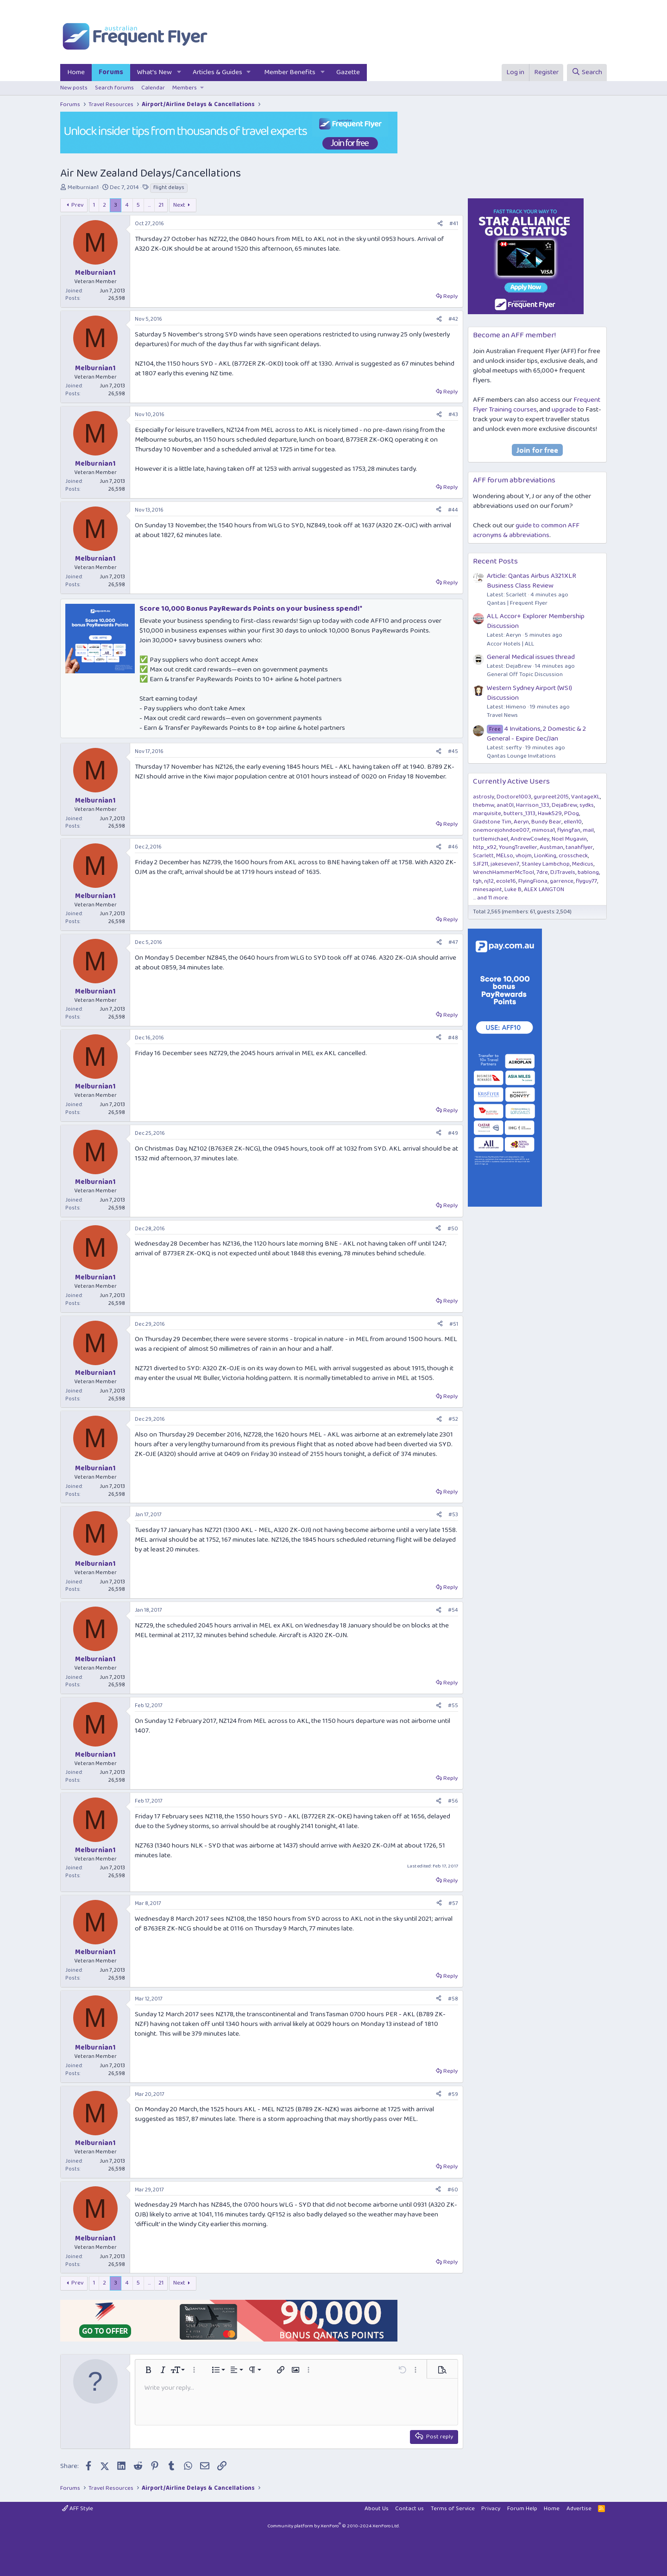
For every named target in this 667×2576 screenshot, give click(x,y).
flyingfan (568, 830)
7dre (542, 872)
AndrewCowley (529, 839)
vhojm (524, 856)
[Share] (440, 224)
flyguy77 (586, 881)
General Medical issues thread (531, 657)
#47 (453, 942)
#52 (453, 1419)
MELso (504, 856)
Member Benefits (289, 72)
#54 (453, 1610)
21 (161, 205)
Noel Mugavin (569, 839)
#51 (453, 1324)
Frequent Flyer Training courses (536, 404)
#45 (453, 751)
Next (179, 205)
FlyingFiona (532, 881)
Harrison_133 (532, 805)
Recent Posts (495, 561)
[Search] (587, 72)
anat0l (505, 805)
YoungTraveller (518, 847)
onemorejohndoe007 (501, 830)
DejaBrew (564, 805)
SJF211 (480, 864)
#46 (453, 846)
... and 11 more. (491, 898)
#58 (453, 1998)
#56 (453, 1801)
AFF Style (77, 2508)
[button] (179, 72)
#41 (453, 223)
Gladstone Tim (492, 822)
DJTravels (562, 872)
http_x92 (485, 847)
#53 (453, 1514)
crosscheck (573, 856)
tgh (477, 881)
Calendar (153, 88)
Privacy (490, 2508)
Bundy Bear (546, 822)
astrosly (483, 797)
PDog (571, 813)
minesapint (487, 889)
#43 (453, 414)
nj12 (489, 881)
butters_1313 (519, 813)
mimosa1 (543, 830)
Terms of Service (453, 2508)
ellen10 (573, 822)
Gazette (348, 72)
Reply (450, 296)
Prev (77, 205)
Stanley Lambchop (546, 864)
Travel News (502, 715)
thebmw (483, 805)
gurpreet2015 (551, 797)
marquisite (487, 813)
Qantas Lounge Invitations (521, 756)
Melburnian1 (83, 187)
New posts (74, 88)
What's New (154, 72)
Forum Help (522, 2508)
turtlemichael (490, 839)
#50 (452, 1228)
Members (184, 88)
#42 (453, 319)
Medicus (582, 864)
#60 (452, 2189)
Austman (551, 847)
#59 (453, 2094)
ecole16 (506, 881)
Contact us (409, 2508)
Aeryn (521, 822)
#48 (453, 1037)
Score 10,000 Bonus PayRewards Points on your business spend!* (250, 608)
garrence (561, 881)
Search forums (114, 88)
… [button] (149, 205)
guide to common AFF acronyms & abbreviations (526, 530)
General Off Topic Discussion (525, 674)
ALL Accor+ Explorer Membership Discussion (536, 621)
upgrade (564, 409)
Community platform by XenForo (333, 2526)
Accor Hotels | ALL (510, 644)
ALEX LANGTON (544, 889)
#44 (453, 510)
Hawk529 (550, 813)
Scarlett (483, 856)
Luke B (513, 889)
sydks (586, 805)
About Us (377, 2508)
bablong (588, 872)
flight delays (168, 188)
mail (588, 830)
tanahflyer (579, 847)
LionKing (545, 856)
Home (76, 72)
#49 (453, 1133)
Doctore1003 (514, 797)
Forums (111, 72)
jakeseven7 (505, 864)
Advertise (578, 2508)
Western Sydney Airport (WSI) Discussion (529, 693)
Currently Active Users (511, 781)
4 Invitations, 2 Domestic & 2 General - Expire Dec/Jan (536, 733)
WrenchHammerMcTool (503, 872)
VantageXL (585, 797)
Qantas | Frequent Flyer (517, 603)
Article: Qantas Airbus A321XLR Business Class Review (531, 580)
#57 (453, 1903)
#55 (453, 1705)
